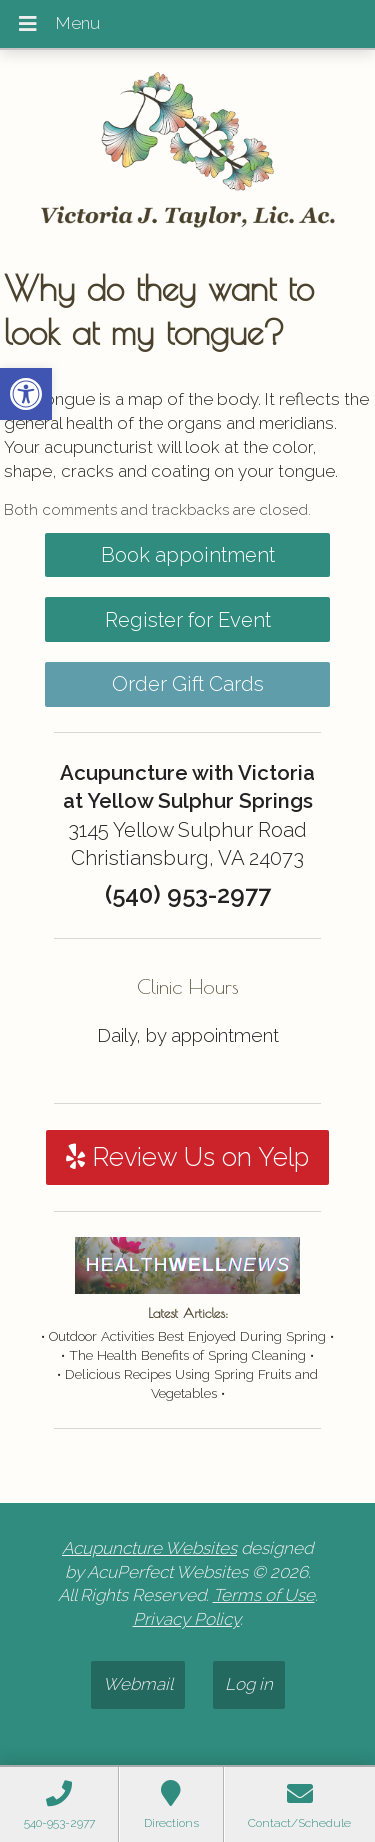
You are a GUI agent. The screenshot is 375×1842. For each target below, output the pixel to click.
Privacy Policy (186, 1619)
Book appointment (188, 555)
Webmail (138, 1684)
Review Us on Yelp (187, 1157)
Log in (249, 1684)
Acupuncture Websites (149, 1548)
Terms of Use (264, 1595)
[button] (26, 394)
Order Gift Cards (188, 684)
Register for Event (188, 620)
